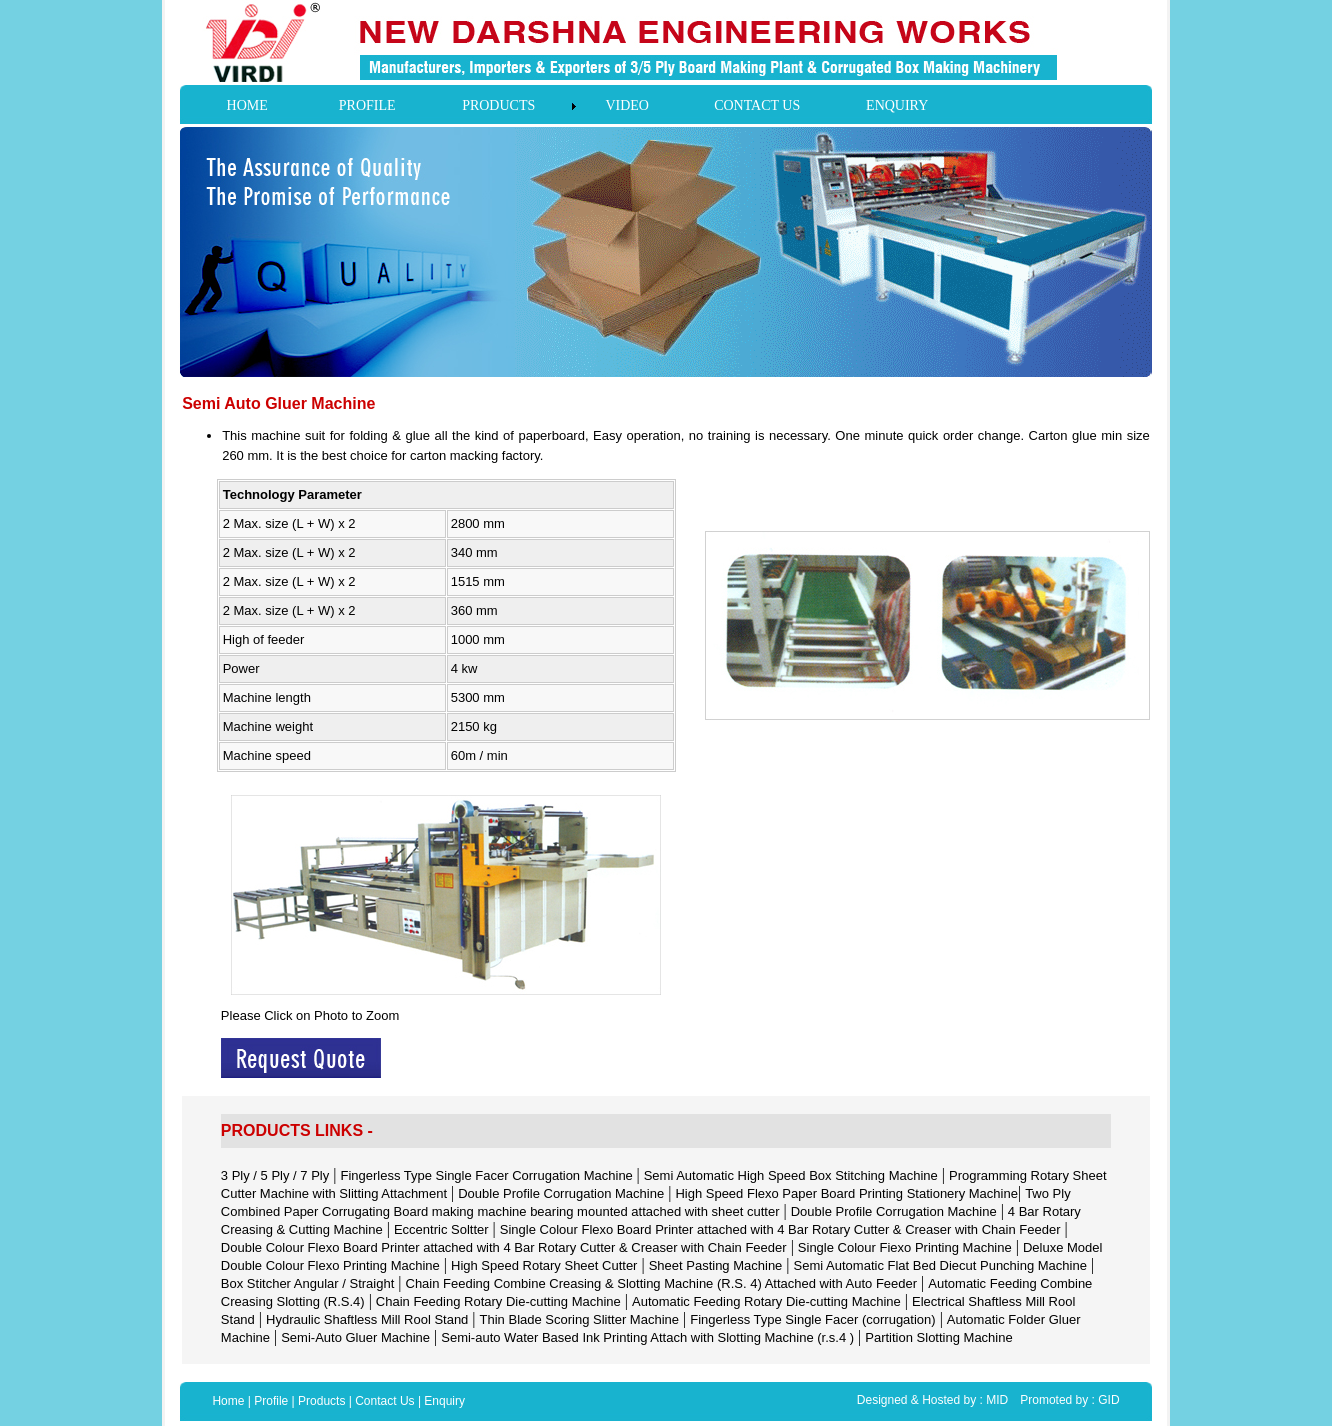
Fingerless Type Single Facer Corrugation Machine (488, 1175)
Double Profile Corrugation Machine (561, 1193)
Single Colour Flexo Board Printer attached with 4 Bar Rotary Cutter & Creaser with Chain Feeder (780, 1229)
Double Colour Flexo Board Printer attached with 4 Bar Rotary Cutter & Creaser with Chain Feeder (504, 1247)
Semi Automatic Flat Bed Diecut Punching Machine (940, 1265)
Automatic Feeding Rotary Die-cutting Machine (766, 1301)
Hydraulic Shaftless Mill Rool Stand (367, 1319)
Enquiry (444, 1401)
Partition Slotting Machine (938, 1337)
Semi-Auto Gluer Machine (355, 1337)
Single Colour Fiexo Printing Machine (905, 1247)
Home (228, 1401)
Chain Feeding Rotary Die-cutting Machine (498, 1301)
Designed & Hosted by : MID (932, 1400)
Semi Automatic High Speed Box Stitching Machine (791, 1175)
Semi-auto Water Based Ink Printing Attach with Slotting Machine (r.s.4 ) (647, 1337)
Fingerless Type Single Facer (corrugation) (812, 1319)
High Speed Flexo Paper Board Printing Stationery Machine (846, 1193)
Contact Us (384, 1401)
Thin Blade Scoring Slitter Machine (579, 1319)
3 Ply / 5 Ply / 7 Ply (275, 1175)
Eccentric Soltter (441, 1229)
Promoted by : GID (1069, 1400)
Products (321, 1401)
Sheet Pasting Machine (716, 1265)
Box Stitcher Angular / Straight (307, 1283)
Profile (271, 1401)
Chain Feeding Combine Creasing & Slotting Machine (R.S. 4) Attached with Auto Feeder (662, 1283)
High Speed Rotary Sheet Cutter (544, 1265)
